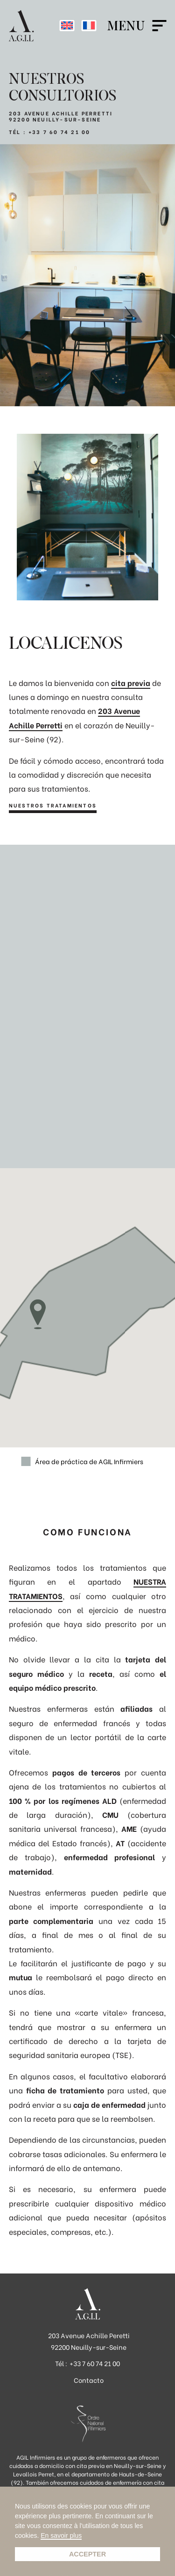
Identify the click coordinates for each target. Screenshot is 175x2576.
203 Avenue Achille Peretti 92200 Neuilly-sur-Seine (89, 2341)
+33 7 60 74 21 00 (59, 131)
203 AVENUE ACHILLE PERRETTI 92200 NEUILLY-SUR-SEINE (60, 116)
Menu (126, 26)
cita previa (130, 682)
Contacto (89, 2380)
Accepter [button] (87, 2554)
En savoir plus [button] (61, 2535)
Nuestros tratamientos (53, 806)
